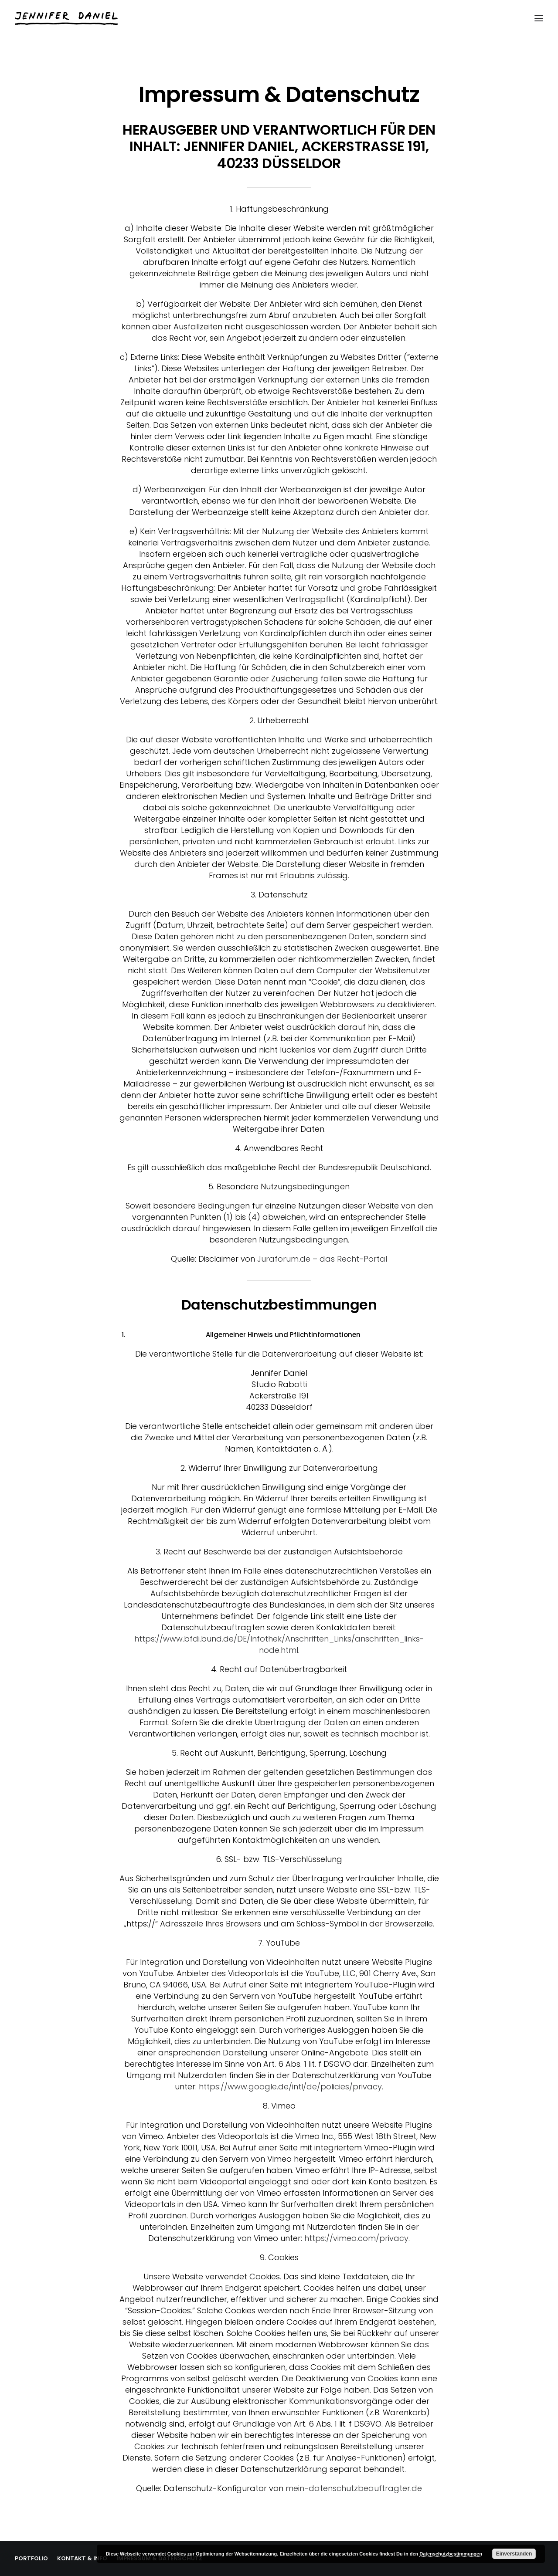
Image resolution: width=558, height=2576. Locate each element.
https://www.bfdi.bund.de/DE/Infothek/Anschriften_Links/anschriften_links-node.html (279, 1644)
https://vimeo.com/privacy (356, 2238)
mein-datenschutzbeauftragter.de (354, 2488)
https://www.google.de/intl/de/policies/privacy (290, 2086)
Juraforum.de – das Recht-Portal (322, 1258)
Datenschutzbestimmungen (450, 2553)
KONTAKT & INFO (82, 2558)
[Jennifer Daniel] (66, 18)
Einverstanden (514, 2554)
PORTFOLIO (31, 2558)
